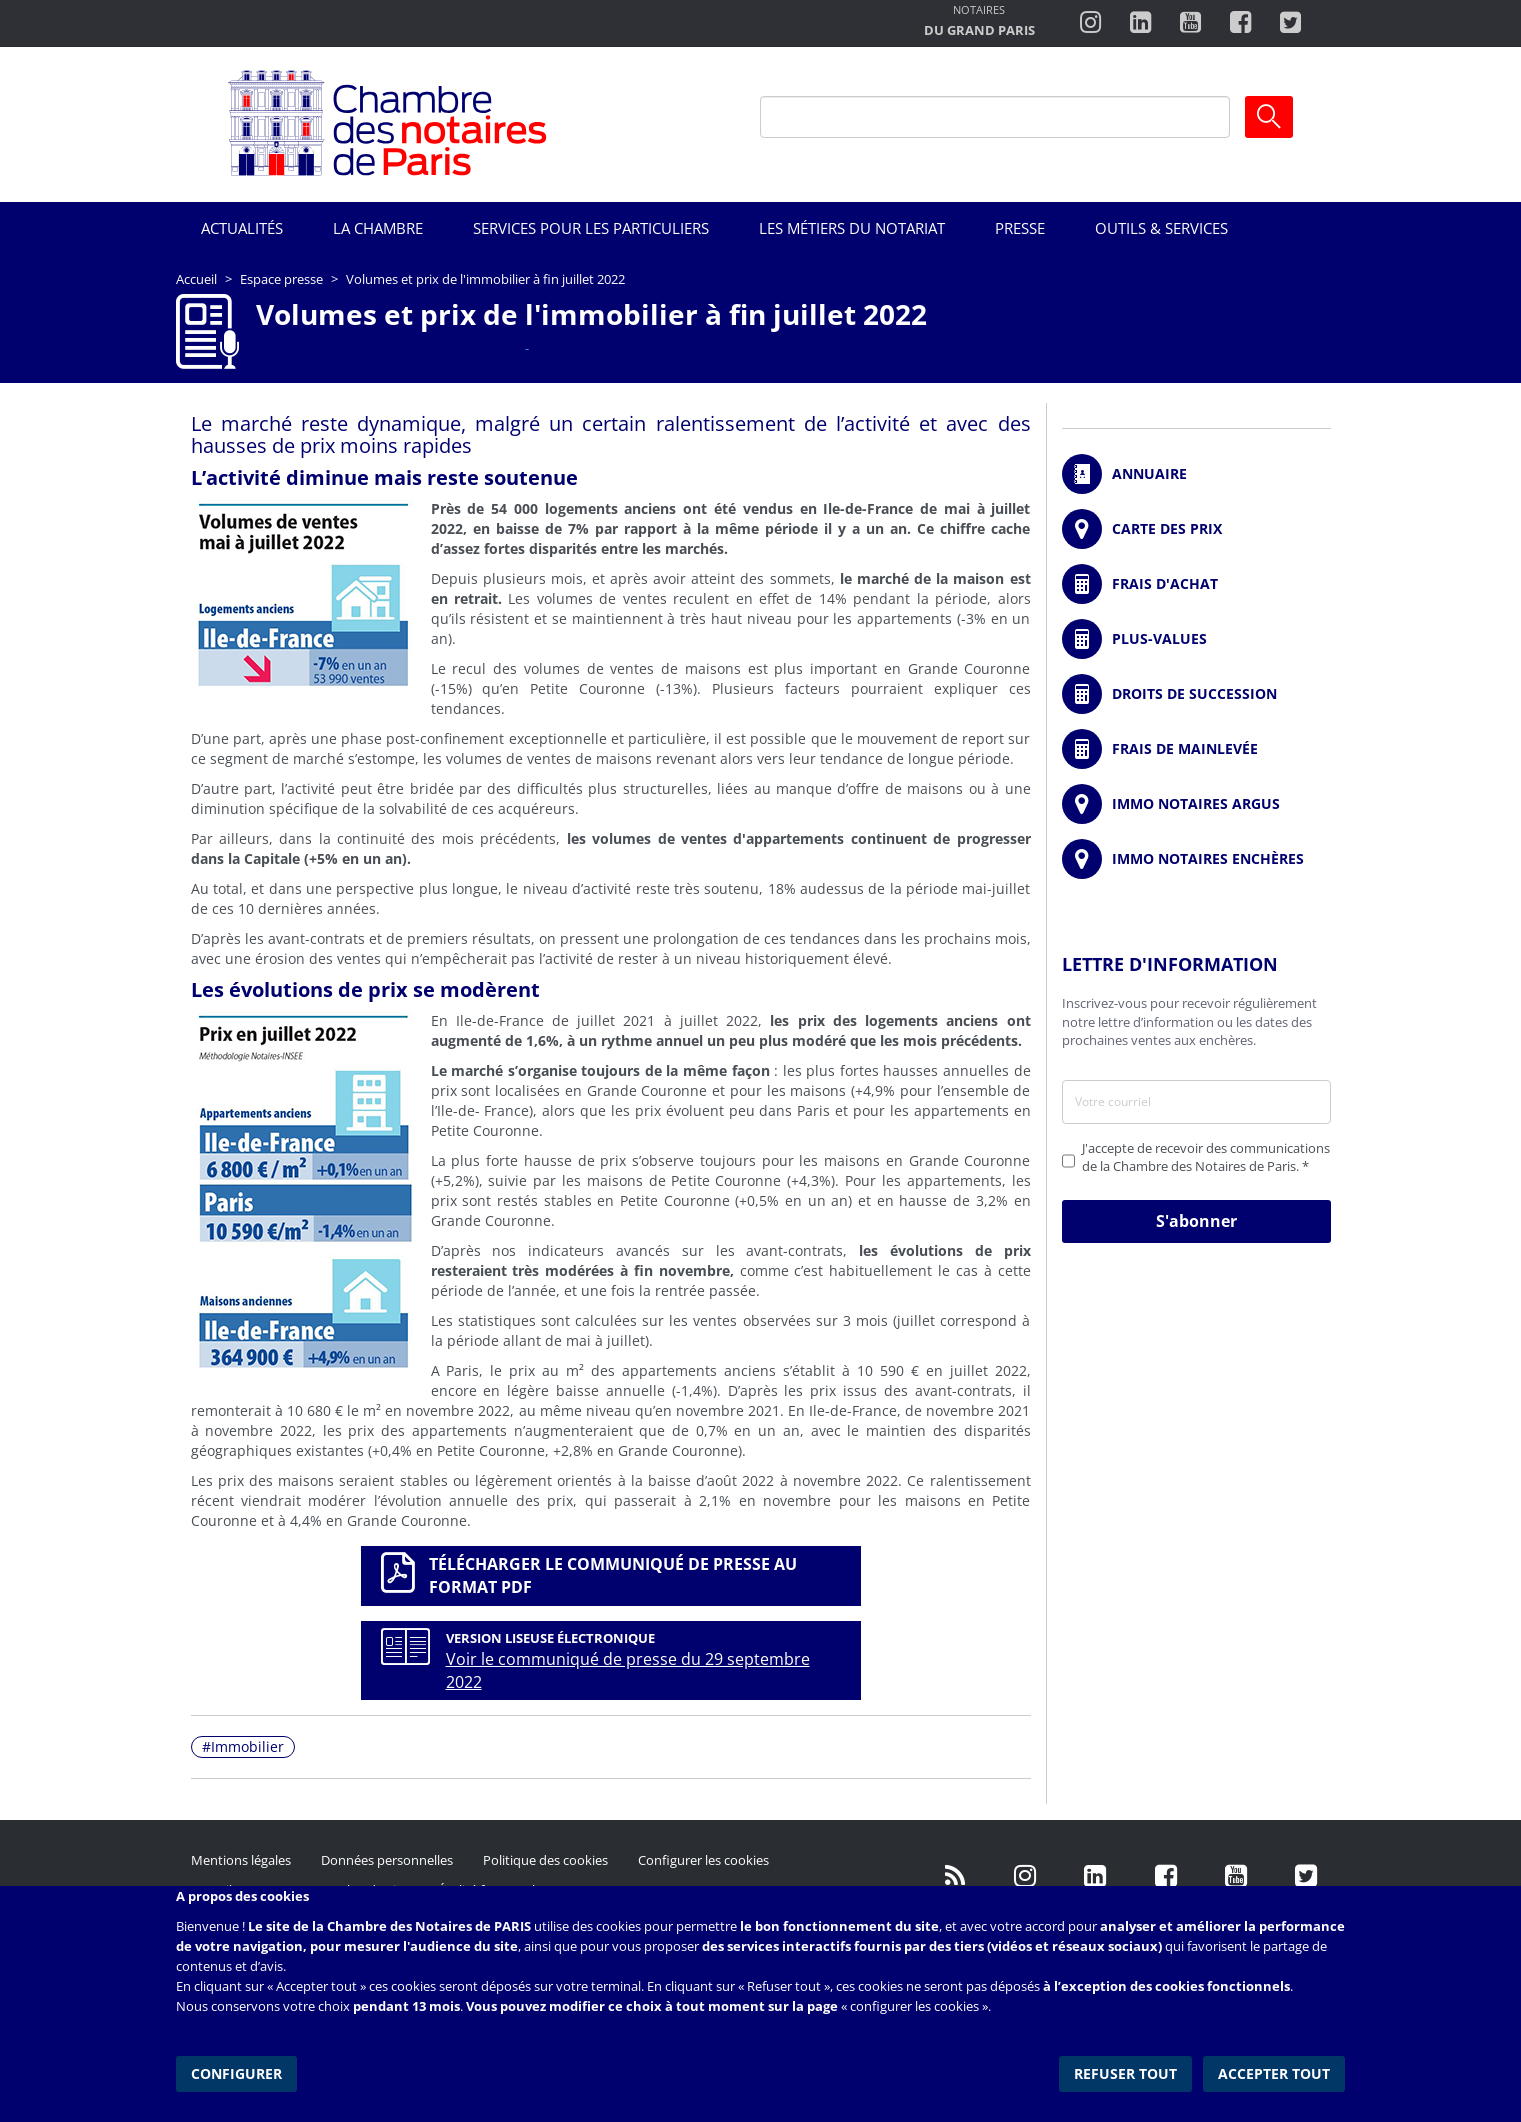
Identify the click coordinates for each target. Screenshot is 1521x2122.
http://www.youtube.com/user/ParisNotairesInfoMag (1190, 23)
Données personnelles (387, 1860)
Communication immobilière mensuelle (386, 348)
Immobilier (247, 1746)
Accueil (196, 279)
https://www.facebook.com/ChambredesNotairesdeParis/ (1240, 23)
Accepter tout (1275, 2071)
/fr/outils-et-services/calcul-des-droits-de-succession (1196, 694)
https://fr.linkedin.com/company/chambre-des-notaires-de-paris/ (1096, 1875)
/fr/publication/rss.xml (956, 1875)
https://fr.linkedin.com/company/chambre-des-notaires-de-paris (1140, 23)
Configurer (236, 2071)
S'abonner (1196, 1221)
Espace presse (281, 279)
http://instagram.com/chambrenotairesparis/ (1090, 23)
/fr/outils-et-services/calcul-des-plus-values (1196, 639)
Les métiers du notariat (852, 228)
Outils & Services (1161, 228)
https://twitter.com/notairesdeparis (1290, 23)
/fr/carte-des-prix (1196, 529)
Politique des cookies (545, 1860)
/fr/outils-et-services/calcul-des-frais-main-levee (1196, 749)
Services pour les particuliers (591, 228)
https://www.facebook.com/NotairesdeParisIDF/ (1166, 1875)
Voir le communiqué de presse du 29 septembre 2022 (628, 1670)
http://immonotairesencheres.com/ (1196, 859)
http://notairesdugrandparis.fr (979, 22)
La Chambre (378, 228)
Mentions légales (241, 1860)
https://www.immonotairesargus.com (1196, 804)
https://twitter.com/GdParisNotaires (1306, 1875)
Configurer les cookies (703, 1860)
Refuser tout (1127, 2071)
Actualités (242, 228)
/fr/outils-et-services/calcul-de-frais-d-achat (1196, 584)
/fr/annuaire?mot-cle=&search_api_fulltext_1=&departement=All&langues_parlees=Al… (1196, 474)
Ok (1269, 117)
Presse (1020, 228)
